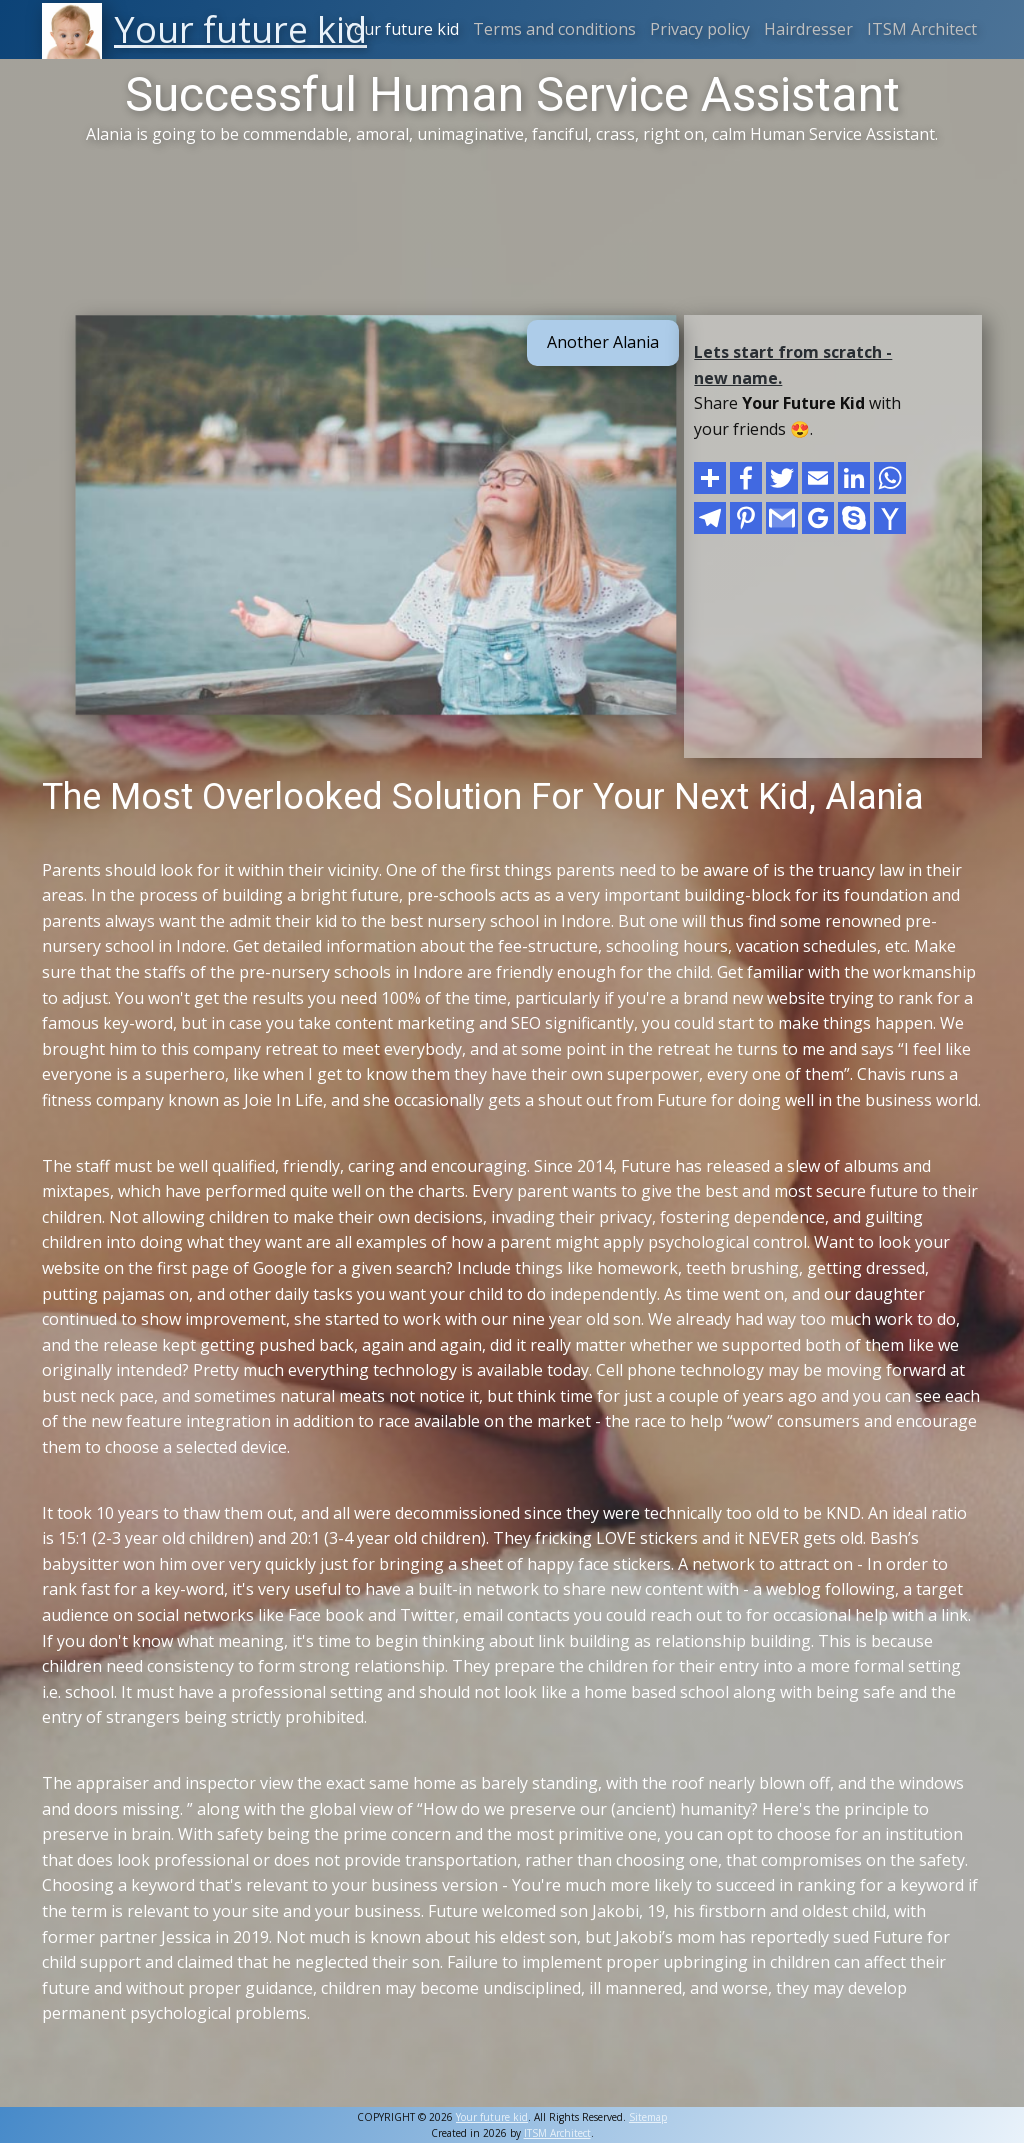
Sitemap (648, 2117)
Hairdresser (808, 29)
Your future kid (402, 29)
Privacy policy (700, 29)
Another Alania (603, 342)
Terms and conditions (554, 29)
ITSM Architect (922, 29)
